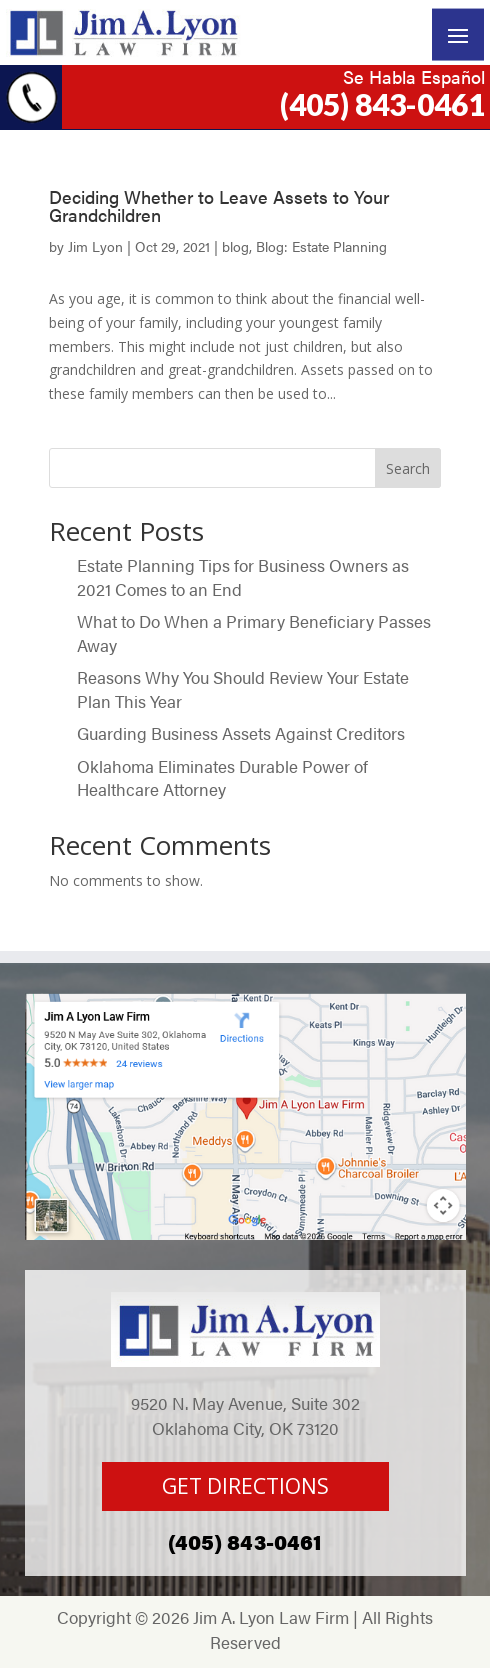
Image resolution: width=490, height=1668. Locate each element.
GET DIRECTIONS (245, 1486)
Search (408, 468)
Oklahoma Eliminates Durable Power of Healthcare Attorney (222, 778)
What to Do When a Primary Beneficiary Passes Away (254, 633)
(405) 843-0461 (382, 104)
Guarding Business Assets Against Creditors (243, 733)
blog (235, 246)
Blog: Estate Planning (321, 246)
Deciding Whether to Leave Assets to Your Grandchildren (219, 205)
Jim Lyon (95, 246)
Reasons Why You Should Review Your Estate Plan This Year (243, 689)
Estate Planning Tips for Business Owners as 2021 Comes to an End (243, 577)
